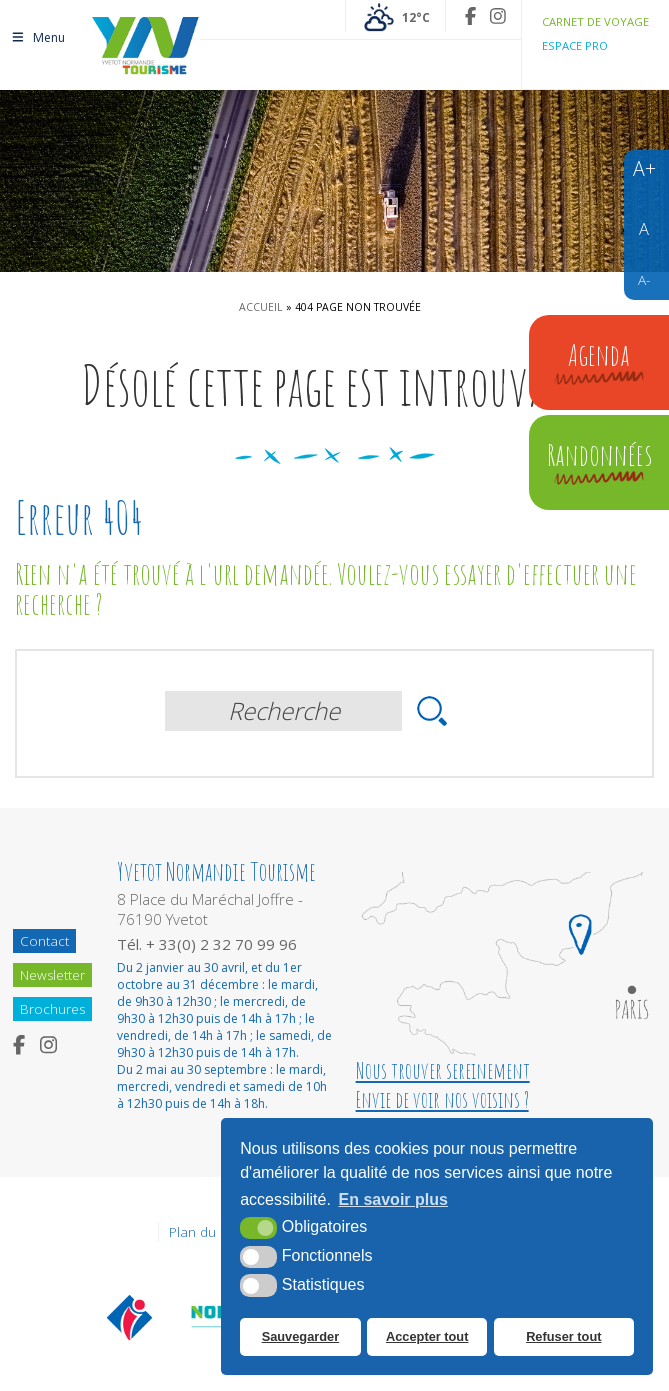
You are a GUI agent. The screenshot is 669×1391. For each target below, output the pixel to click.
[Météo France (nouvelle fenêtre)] (395, 16)
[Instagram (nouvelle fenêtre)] (498, 16)
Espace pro (575, 45)
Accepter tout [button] (427, 1336)
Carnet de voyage (595, 21)
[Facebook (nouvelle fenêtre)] (470, 16)
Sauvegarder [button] (301, 1336)
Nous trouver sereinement (443, 1070)
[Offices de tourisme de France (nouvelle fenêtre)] (130, 1317)
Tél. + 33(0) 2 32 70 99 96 (207, 944)
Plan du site (205, 1232)
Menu (37, 37)
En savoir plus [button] (393, 1199)
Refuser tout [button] (563, 1336)
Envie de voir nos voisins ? (442, 1099)
